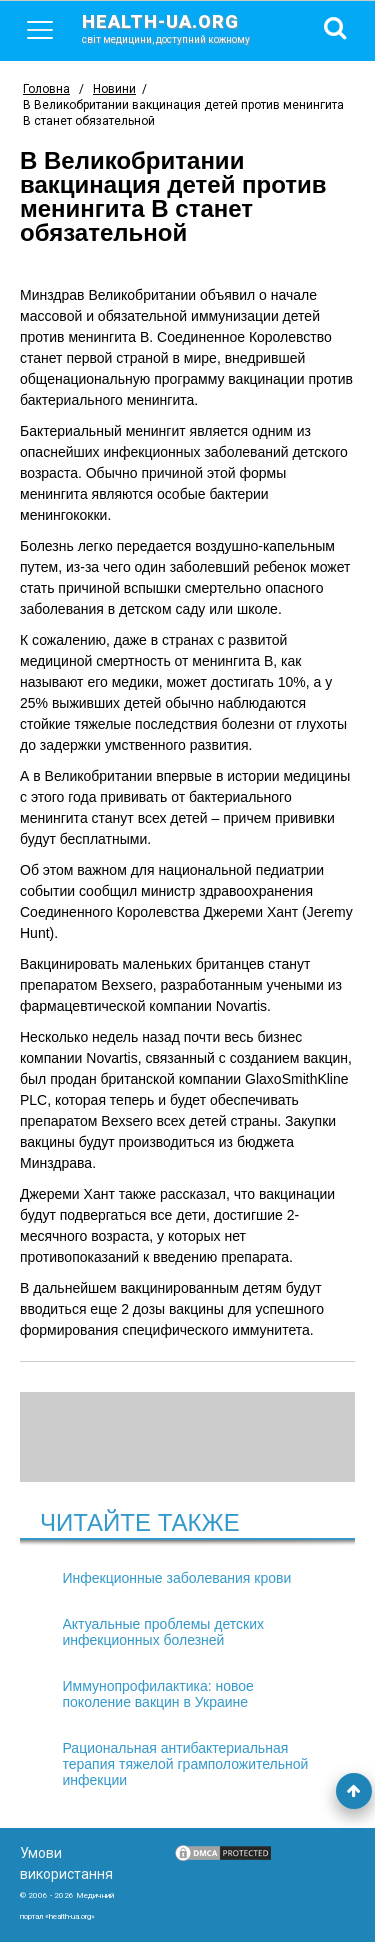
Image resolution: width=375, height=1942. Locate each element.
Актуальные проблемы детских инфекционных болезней (164, 1632)
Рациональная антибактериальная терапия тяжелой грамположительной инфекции (186, 1764)
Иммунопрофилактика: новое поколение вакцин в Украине (158, 1694)
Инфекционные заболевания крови (177, 1578)
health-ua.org (182, 28)
